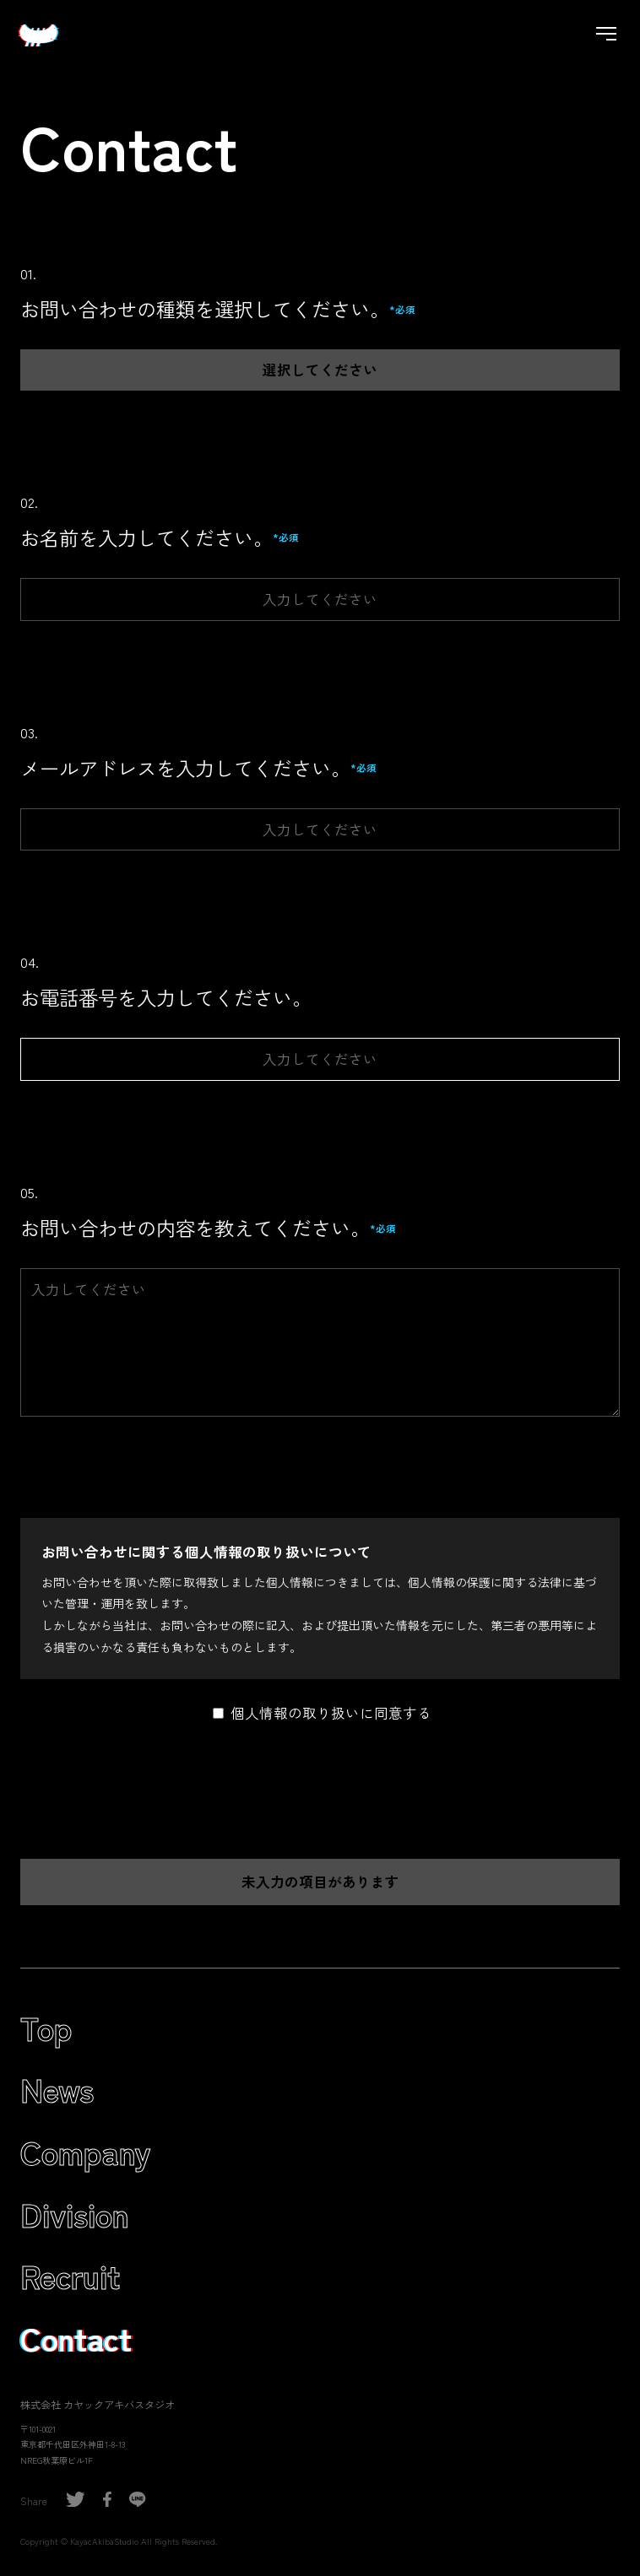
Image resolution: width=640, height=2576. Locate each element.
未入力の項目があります (320, 1881)
